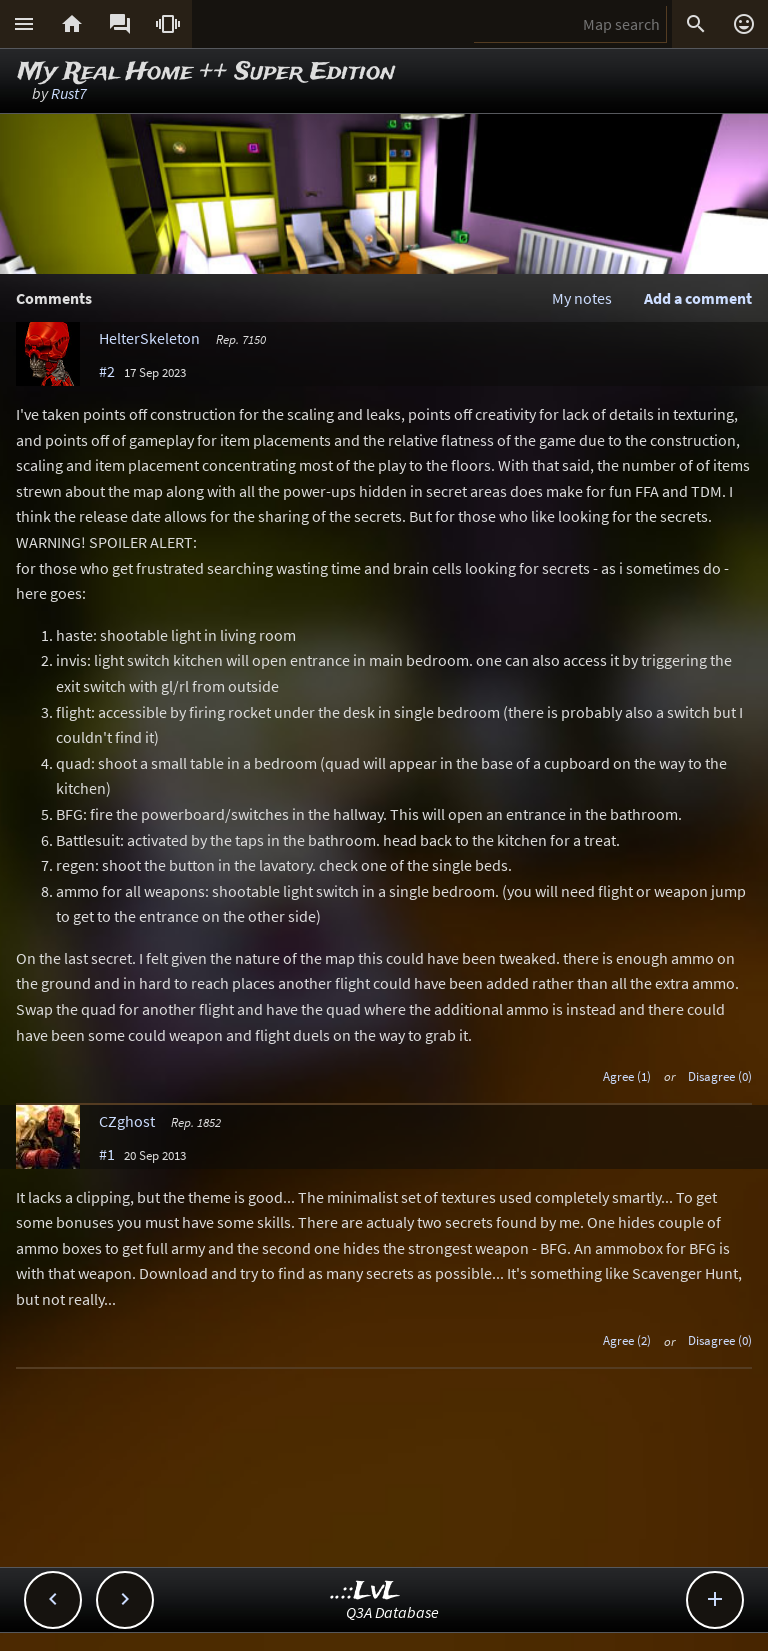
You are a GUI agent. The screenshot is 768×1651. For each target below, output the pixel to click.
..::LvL (365, 1591)
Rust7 (69, 93)
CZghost (127, 1121)
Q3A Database (392, 1612)
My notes (582, 298)
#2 (107, 371)
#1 (107, 1154)
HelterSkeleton (149, 338)
